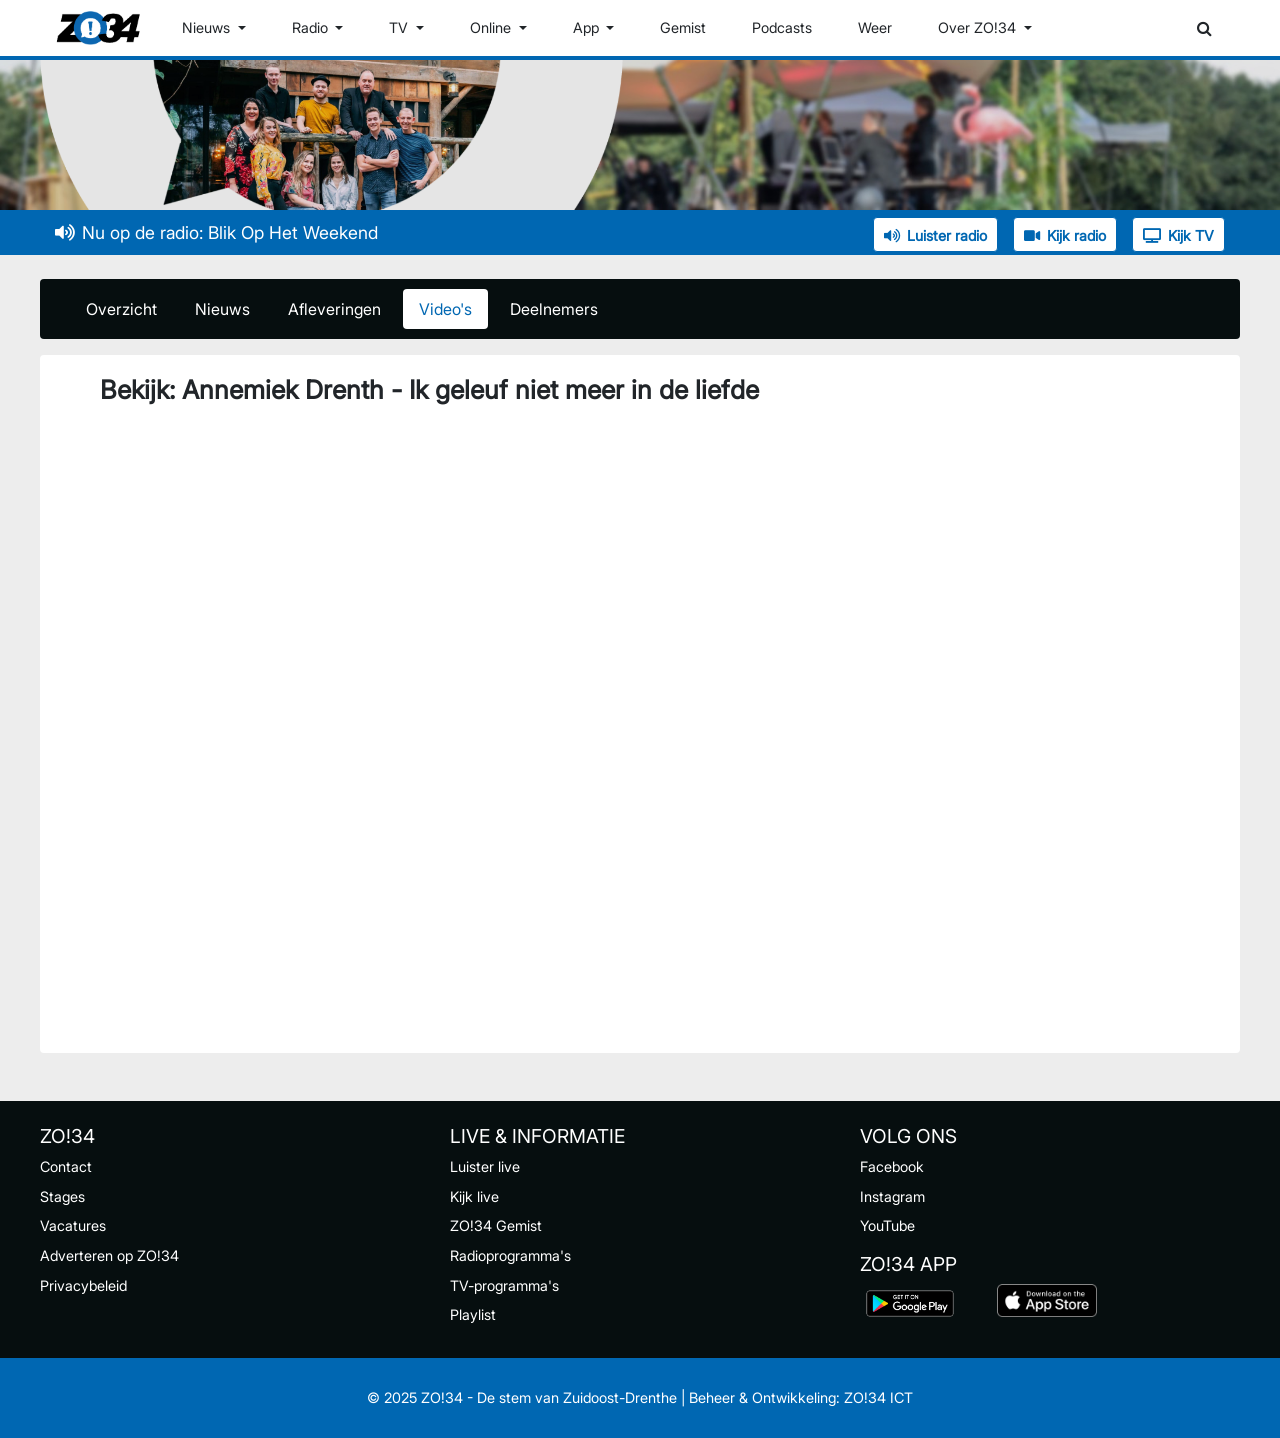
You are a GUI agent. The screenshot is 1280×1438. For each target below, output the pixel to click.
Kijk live (474, 1196)
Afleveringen (334, 309)
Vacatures (73, 1225)
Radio (312, 27)
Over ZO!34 (979, 27)
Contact (66, 1166)
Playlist (473, 1314)
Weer (875, 27)
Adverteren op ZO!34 (109, 1255)
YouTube (887, 1225)
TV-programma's (504, 1285)
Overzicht (121, 309)
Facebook (892, 1166)
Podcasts (782, 27)
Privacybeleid (83, 1285)
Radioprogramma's (510, 1255)
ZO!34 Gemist (496, 1225)
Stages (62, 1196)
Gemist (683, 27)
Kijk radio (1065, 235)
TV (400, 27)
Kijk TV (1178, 235)
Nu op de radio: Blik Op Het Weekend (216, 232)
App (588, 27)
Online (492, 27)
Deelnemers (554, 309)
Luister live (485, 1166)
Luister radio (935, 235)
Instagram (892, 1196)
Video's (445, 309)
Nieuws (208, 27)
